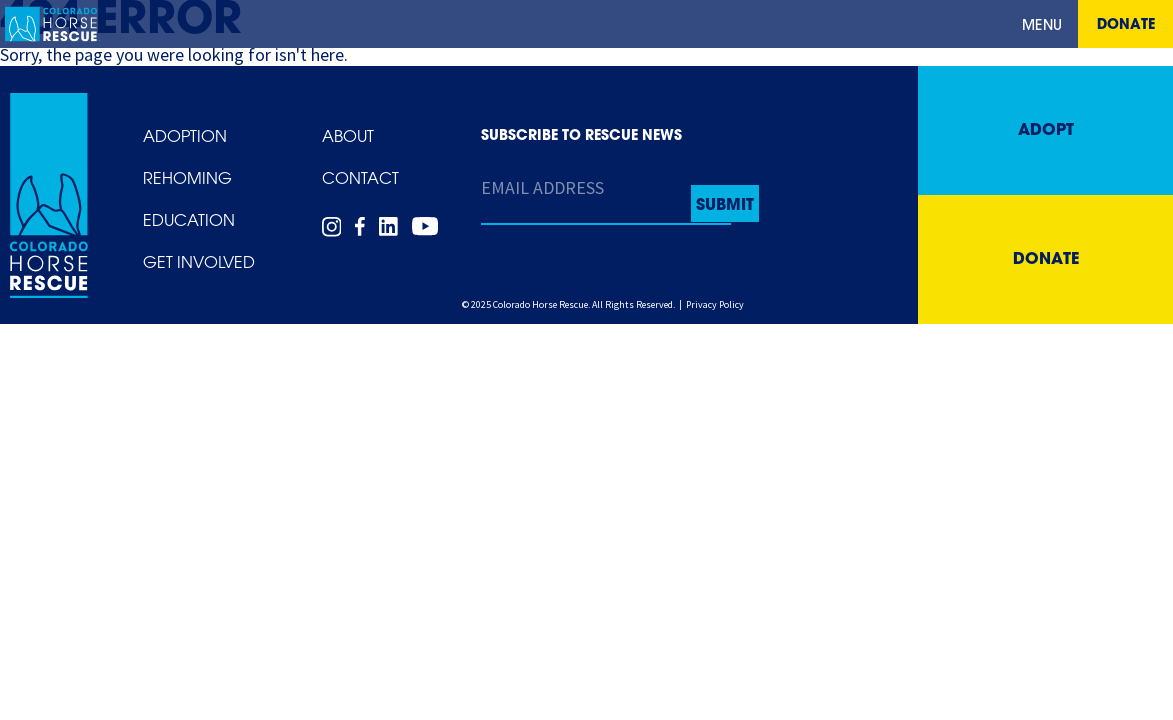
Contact (360, 180)
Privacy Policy (715, 304)
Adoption (185, 138)
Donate (1126, 25)
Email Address (542, 187)
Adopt (1046, 131)
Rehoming (187, 180)
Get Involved (199, 264)
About (348, 138)
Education (189, 222)
